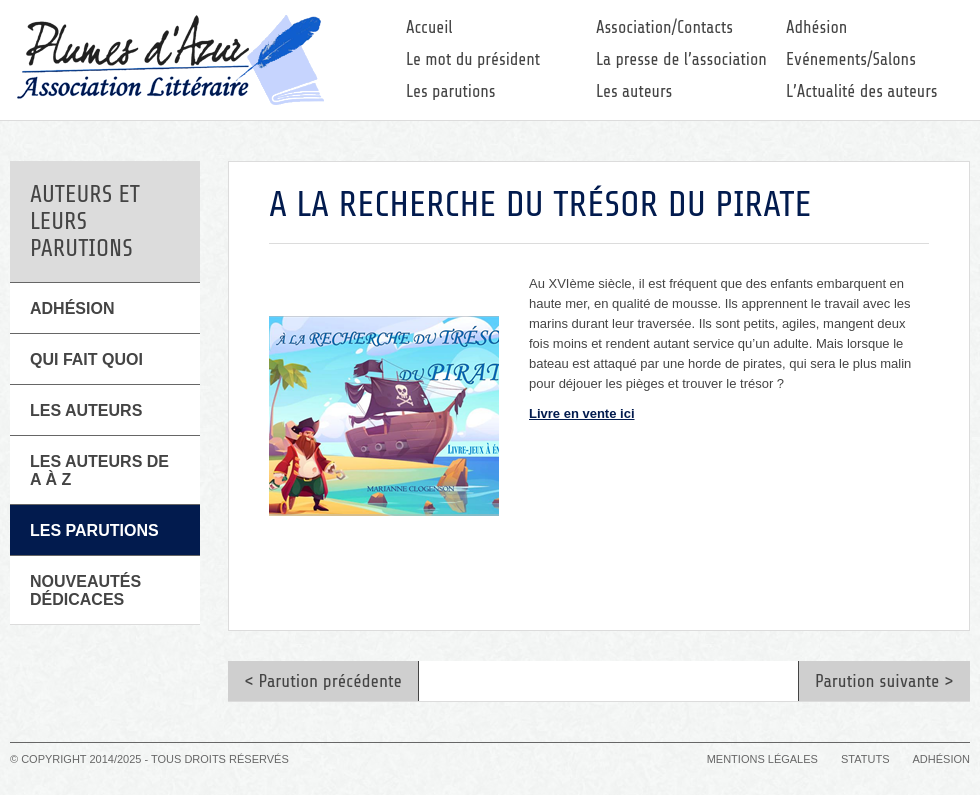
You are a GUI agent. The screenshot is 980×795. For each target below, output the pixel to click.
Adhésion (816, 27)
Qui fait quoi (86, 359)
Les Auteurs (86, 410)
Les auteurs (634, 91)
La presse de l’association (681, 59)
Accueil (429, 27)
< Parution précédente (323, 681)
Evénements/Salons (851, 59)
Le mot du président (473, 59)
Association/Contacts (664, 27)
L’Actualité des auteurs (862, 91)
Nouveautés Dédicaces (85, 590)
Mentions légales (762, 759)
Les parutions (451, 91)
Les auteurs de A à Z (99, 470)
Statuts (865, 759)
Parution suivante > (884, 681)
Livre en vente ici (582, 413)
